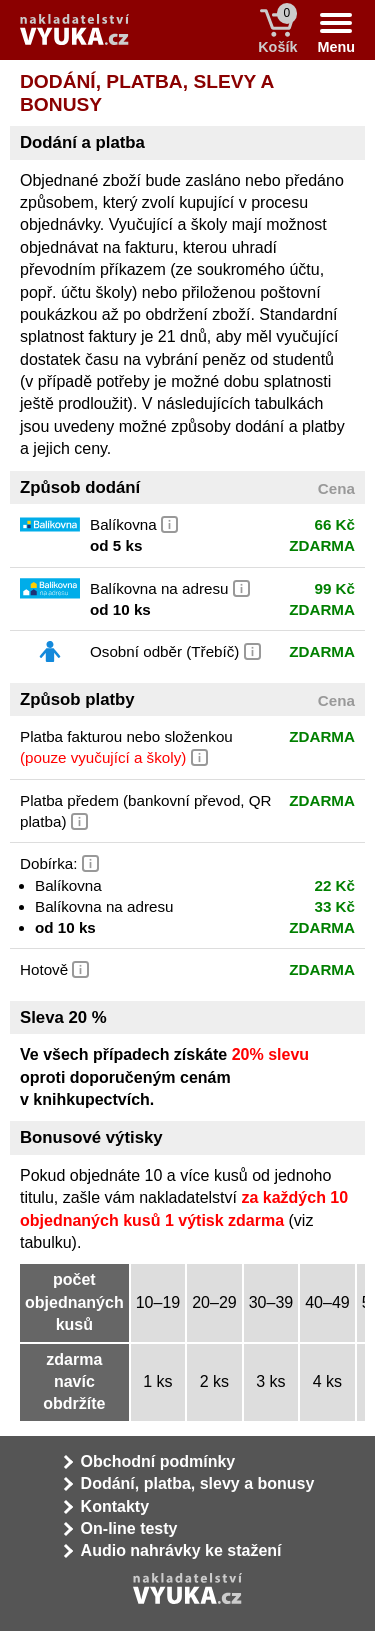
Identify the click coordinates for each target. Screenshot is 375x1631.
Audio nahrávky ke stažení (181, 1550)
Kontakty (115, 1506)
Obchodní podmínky (158, 1461)
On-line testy (129, 1528)
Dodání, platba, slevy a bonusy (198, 1483)
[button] (169, 522)
